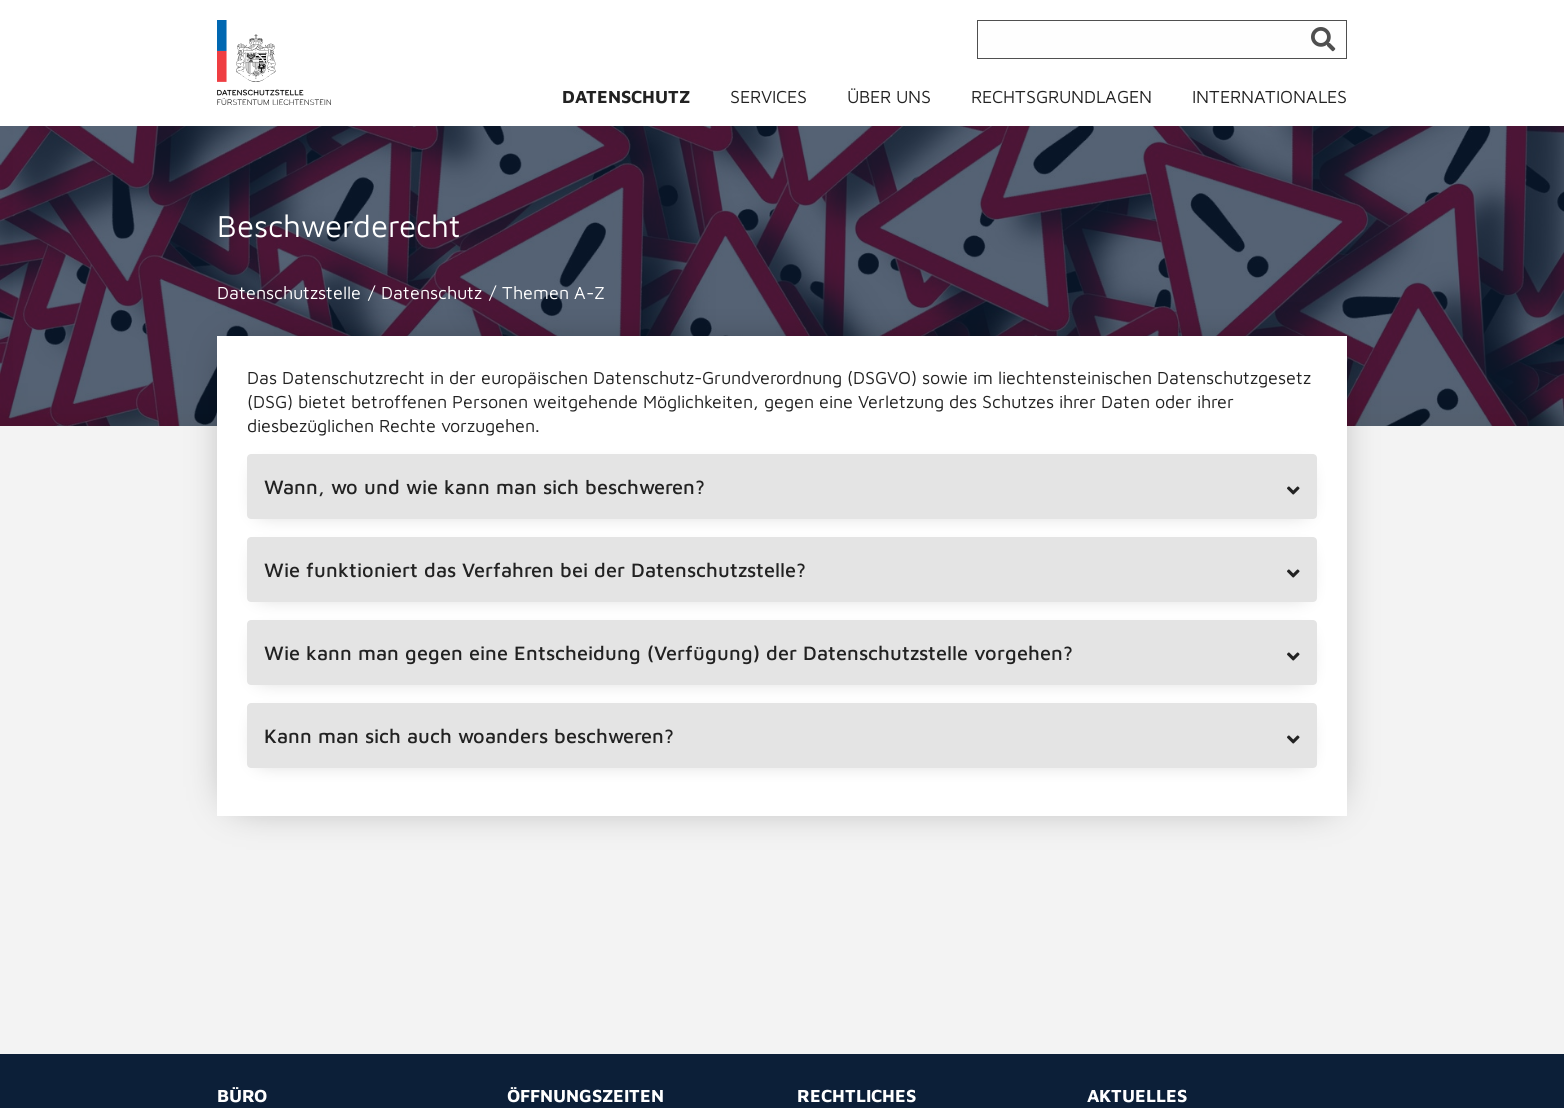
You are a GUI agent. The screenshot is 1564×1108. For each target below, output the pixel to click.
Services (768, 96)
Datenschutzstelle (289, 292)
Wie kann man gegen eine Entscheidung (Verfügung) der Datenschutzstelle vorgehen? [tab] (668, 652)
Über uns (889, 96)
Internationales (1269, 96)
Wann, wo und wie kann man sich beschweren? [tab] (484, 486)
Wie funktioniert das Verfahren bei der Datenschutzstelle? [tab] (535, 569)
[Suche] (1162, 39)
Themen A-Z (553, 292)
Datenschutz (626, 96)
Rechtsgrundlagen (1061, 96)
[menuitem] (638, 101)
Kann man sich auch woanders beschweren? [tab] (469, 735)
